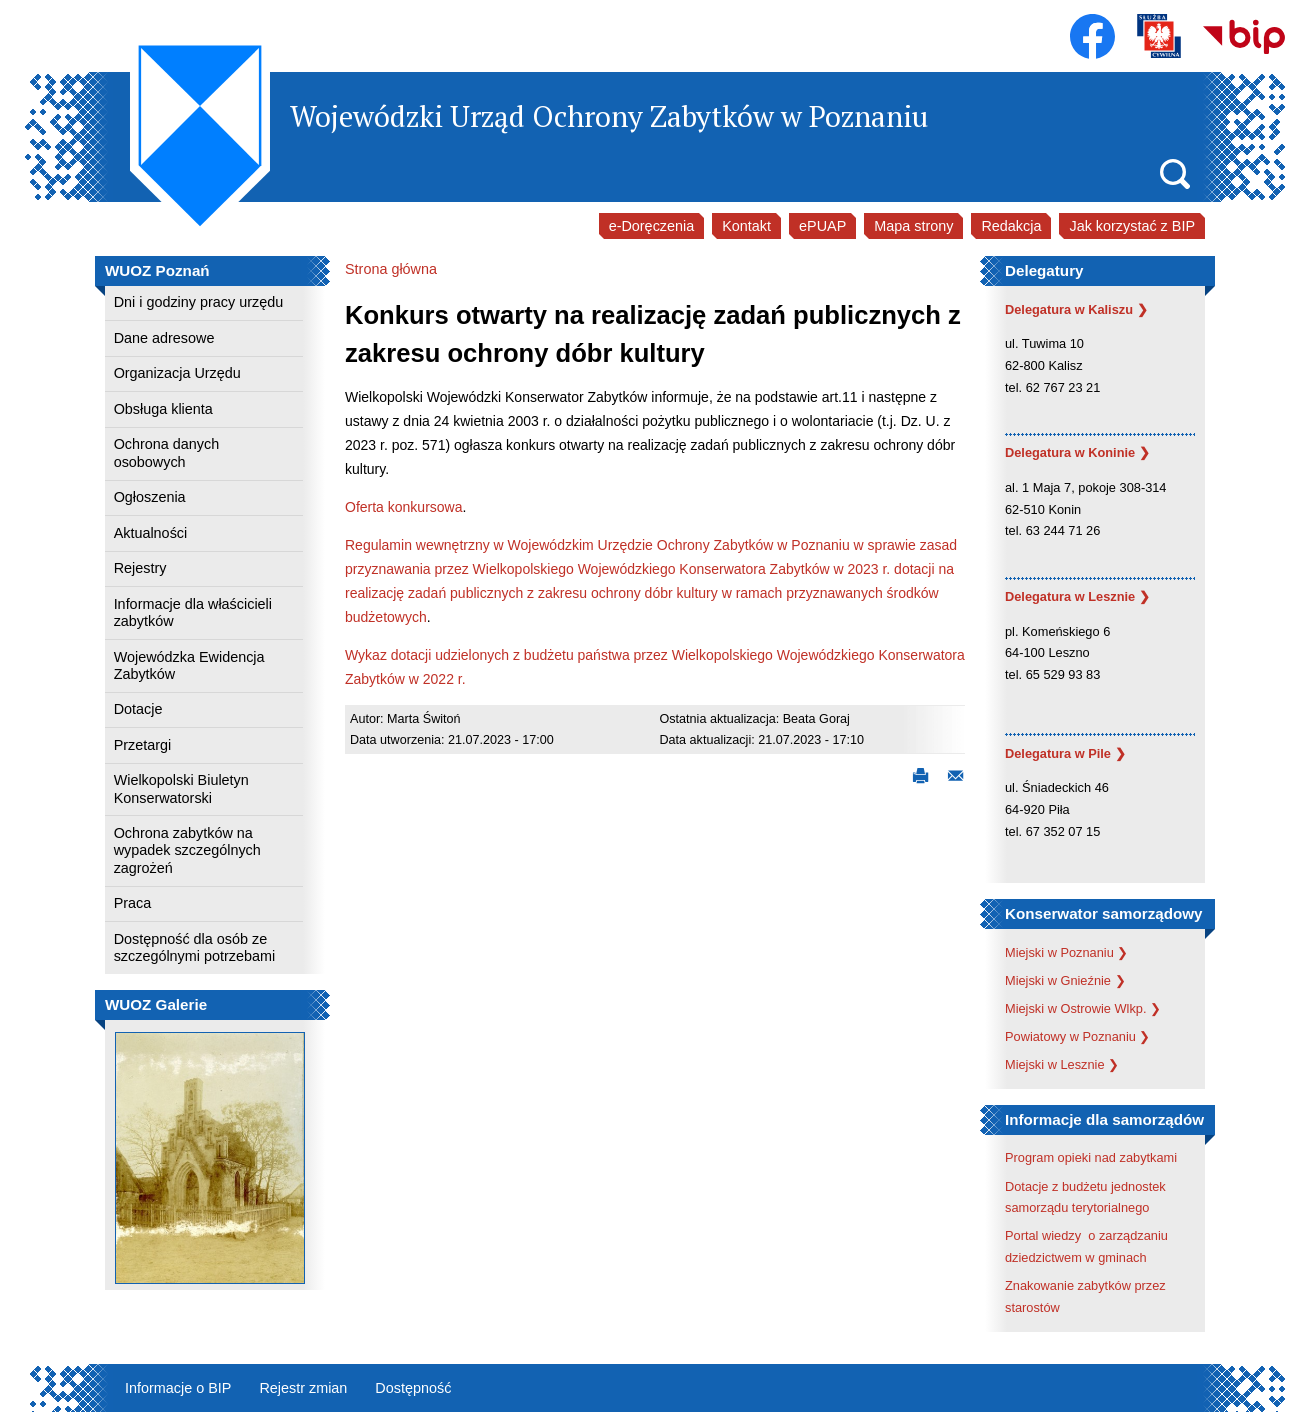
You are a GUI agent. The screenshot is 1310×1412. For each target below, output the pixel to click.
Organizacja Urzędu (177, 373)
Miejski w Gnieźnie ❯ (1065, 980)
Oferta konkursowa (404, 507)
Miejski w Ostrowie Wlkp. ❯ (1083, 1008)
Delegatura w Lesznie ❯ (1077, 596)
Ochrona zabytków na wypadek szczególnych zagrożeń (187, 850)
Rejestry (140, 568)
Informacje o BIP (178, 1388)
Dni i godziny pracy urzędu (199, 302)
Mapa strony (913, 226)
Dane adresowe (164, 338)
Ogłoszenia (150, 497)
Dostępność (413, 1388)
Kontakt (746, 226)
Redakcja (1011, 226)
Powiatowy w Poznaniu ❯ (1077, 1036)
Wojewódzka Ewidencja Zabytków (189, 665)
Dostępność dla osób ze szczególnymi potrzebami (195, 947)
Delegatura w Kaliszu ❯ (1076, 309)
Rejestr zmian (303, 1388)
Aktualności (151, 533)
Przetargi (143, 745)
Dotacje (138, 709)
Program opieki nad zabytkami (1091, 1157)
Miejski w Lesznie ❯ (1062, 1064)
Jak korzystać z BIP (1132, 226)
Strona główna (391, 269)
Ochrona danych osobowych (167, 452)
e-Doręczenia (652, 226)
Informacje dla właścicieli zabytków (193, 612)
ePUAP (822, 226)
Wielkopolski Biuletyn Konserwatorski (181, 788)
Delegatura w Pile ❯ (1065, 753)
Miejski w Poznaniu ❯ (1066, 952)
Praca (133, 903)
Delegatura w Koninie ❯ (1077, 452)
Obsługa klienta (163, 409)
